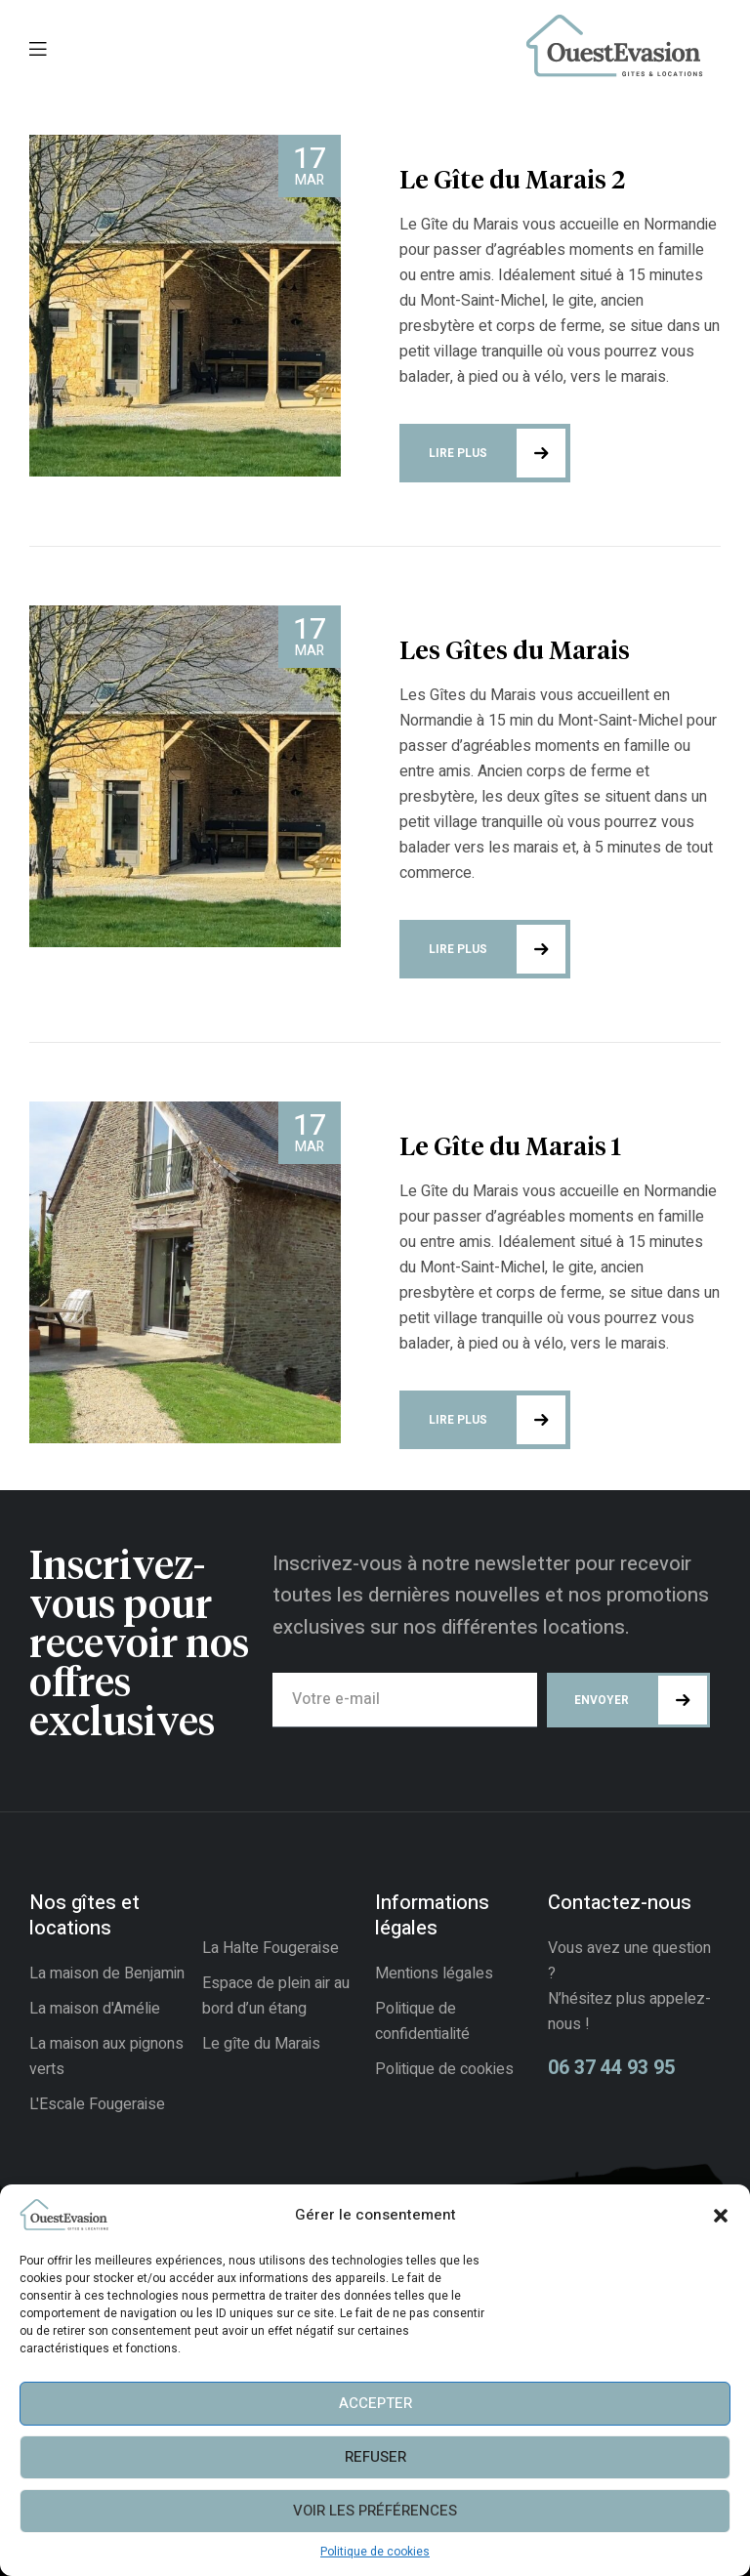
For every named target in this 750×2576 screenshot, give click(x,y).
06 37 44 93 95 (611, 2068)
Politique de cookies (375, 2551)
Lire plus (497, 453)
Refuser (375, 2457)
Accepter (375, 2403)
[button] (720, 2215)
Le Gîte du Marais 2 (512, 181)
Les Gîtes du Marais (514, 652)
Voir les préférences (375, 2510)
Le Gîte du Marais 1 (510, 1148)
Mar (309, 164)
